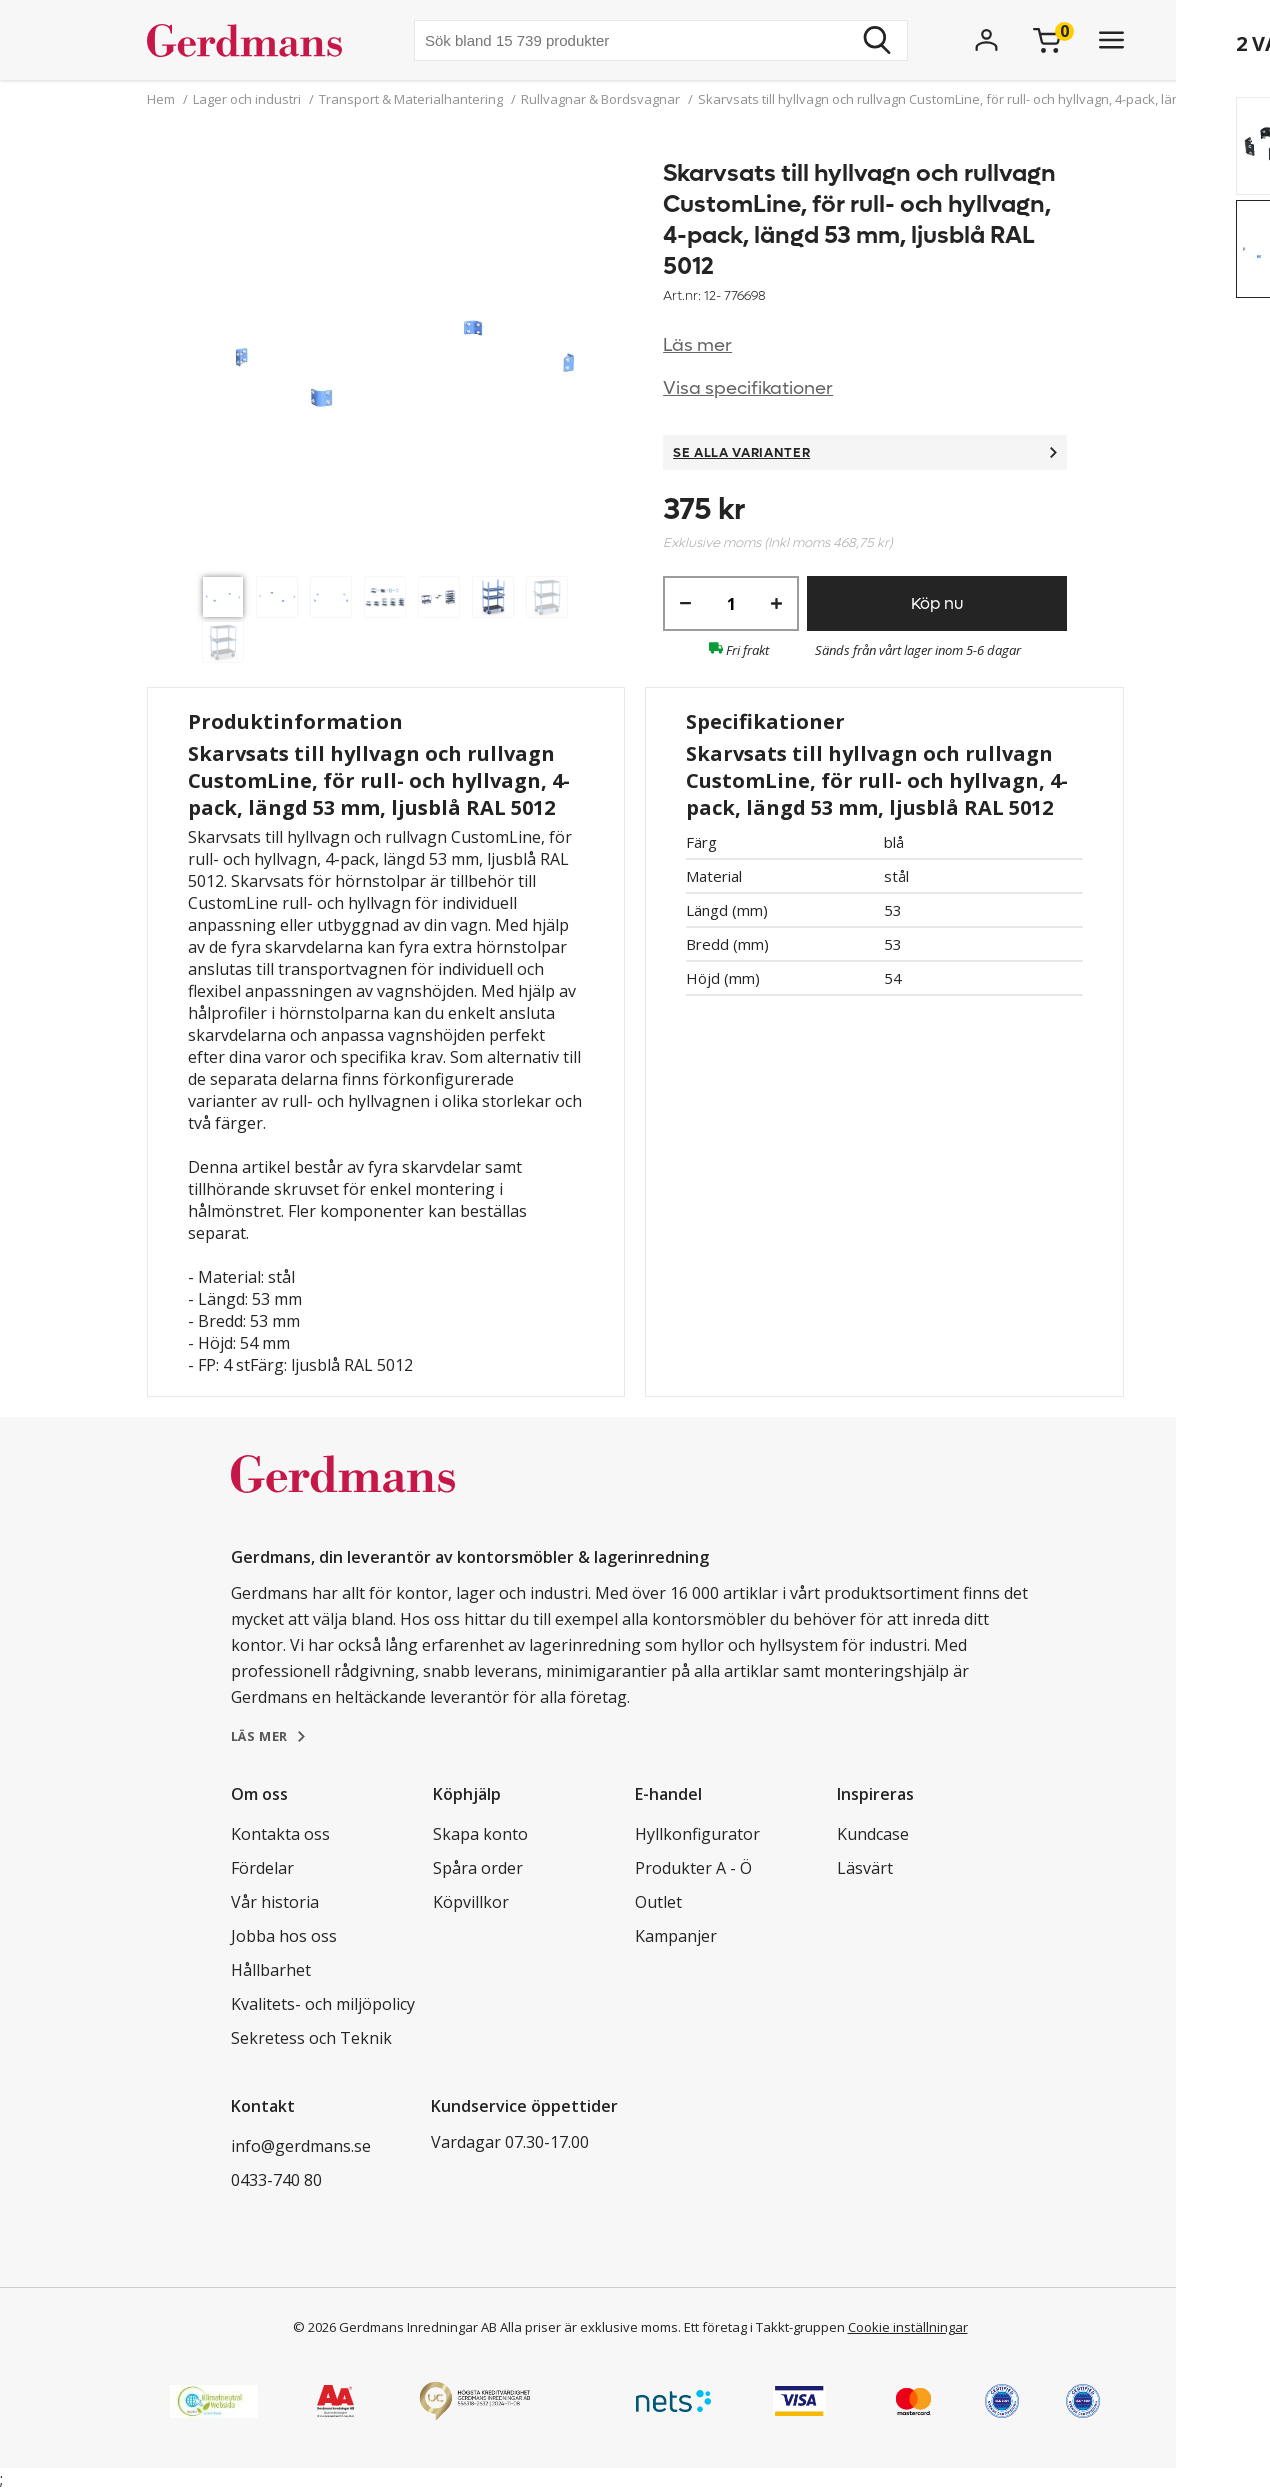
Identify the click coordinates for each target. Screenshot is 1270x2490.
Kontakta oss (280, 1834)
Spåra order (478, 1868)
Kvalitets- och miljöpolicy (323, 2004)
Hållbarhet (271, 1970)
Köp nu (937, 603)
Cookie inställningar (908, 2327)
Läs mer (697, 345)
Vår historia (275, 1902)
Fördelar (262, 1868)
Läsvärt (865, 1868)
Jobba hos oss (284, 1936)
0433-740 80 (276, 2180)
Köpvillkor (471, 1902)
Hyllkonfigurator (697, 1834)
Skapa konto (480, 1834)
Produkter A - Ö (693, 1868)
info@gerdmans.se (301, 2146)
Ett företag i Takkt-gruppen (764, 2327)
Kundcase (873, 1834)
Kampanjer (676, 1936)
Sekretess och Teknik (311, 2038)
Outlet (658, 1902)
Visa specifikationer (748, 388)
